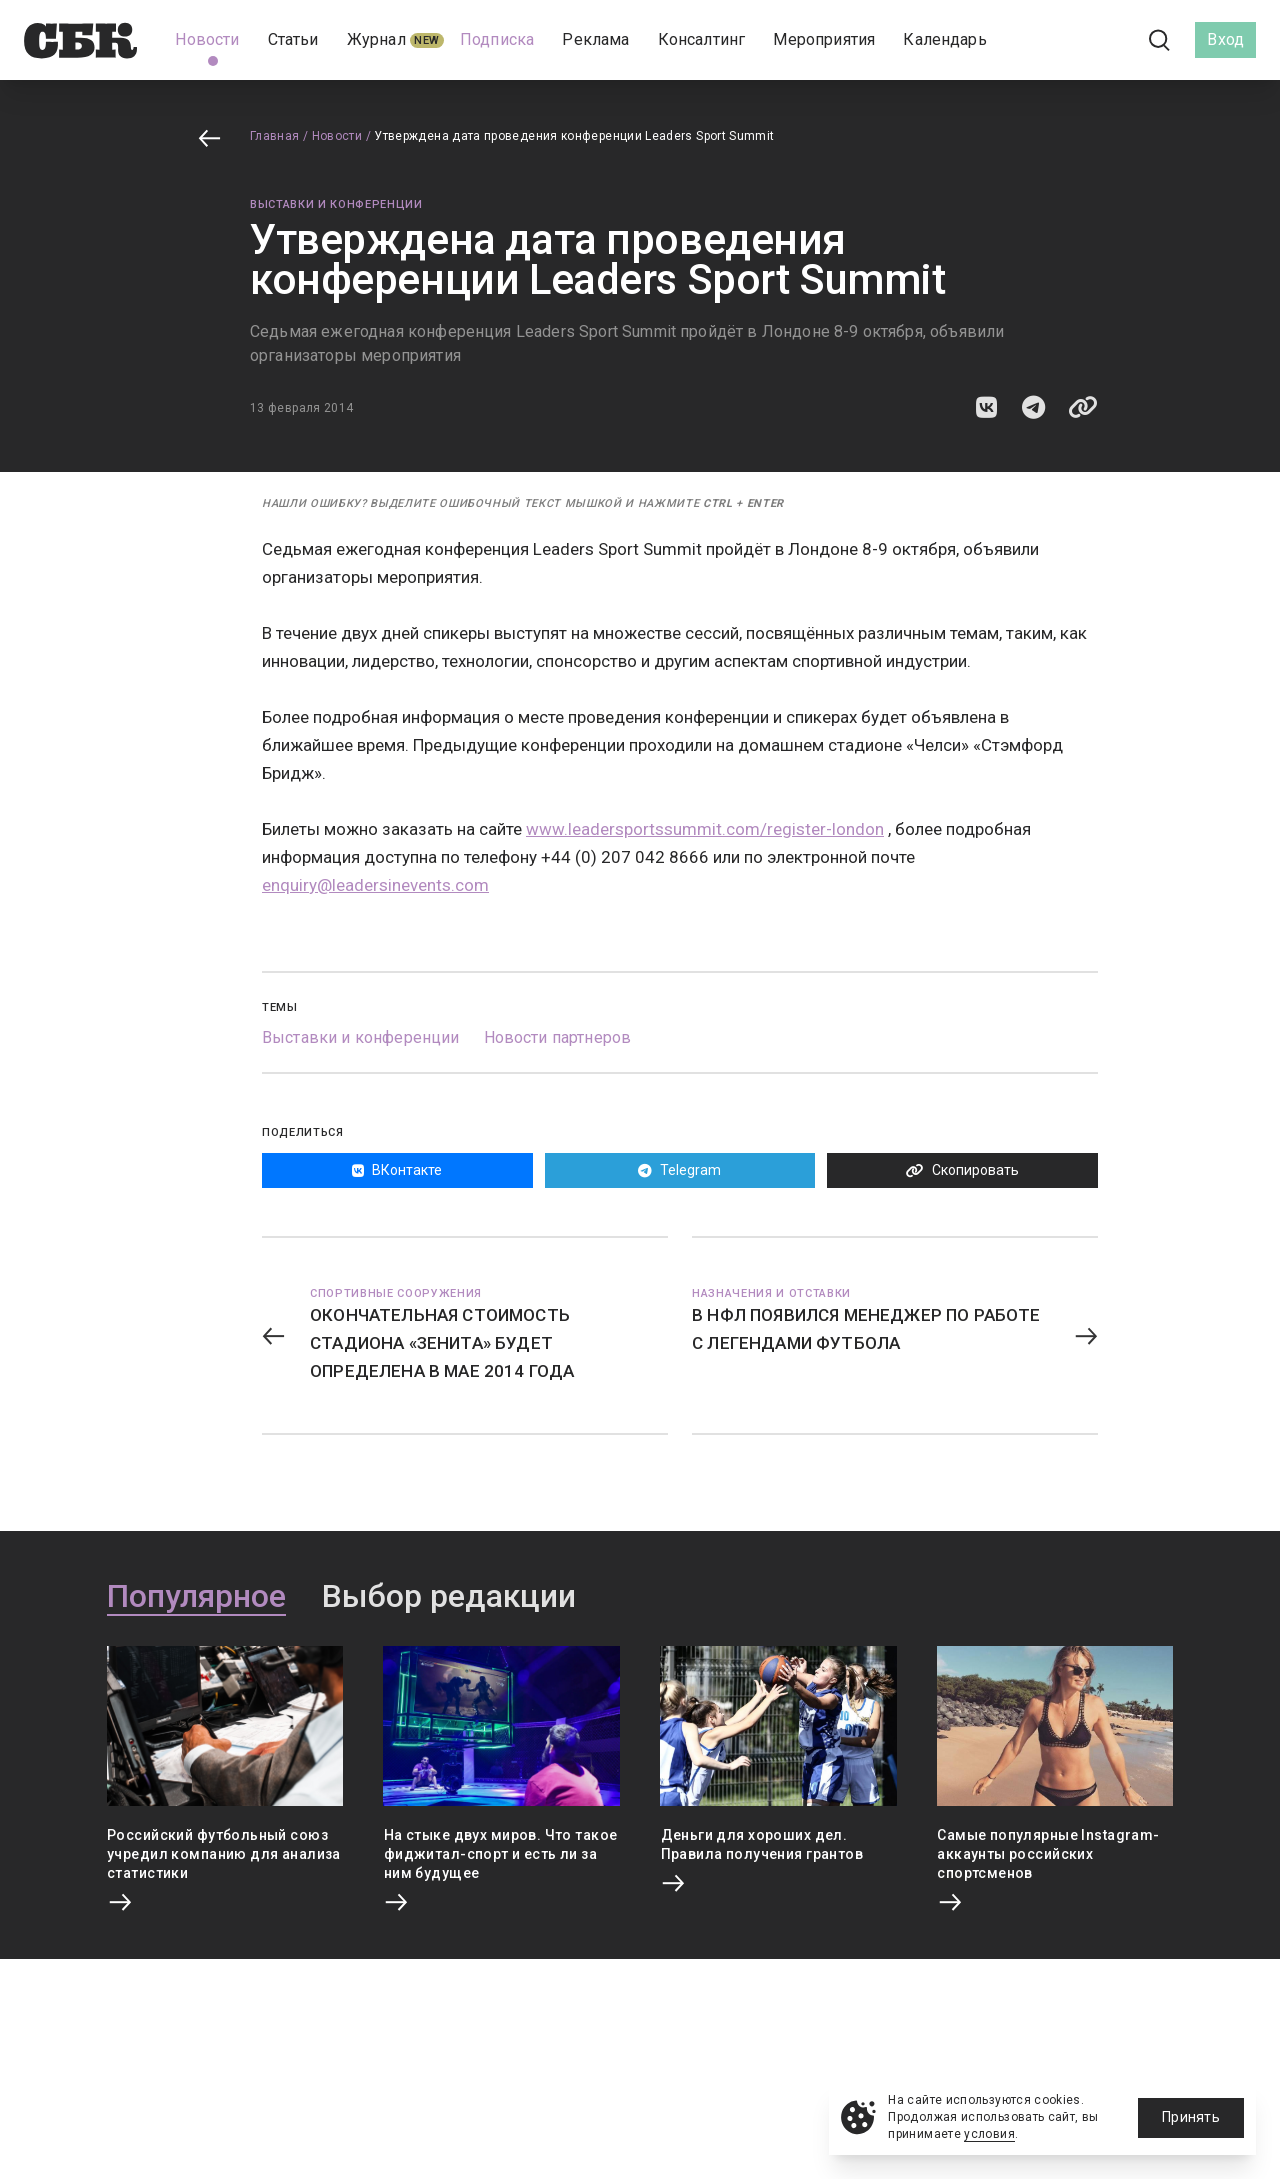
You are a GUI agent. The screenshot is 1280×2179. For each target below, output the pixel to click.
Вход (1225, 39)
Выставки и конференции (336, 204)
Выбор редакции (449, 1597)
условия (989, 2134)
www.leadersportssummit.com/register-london (705, 829)
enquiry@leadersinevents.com (375, 885)
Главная (275, 136)
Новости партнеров (558, 1037)
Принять (1191, 2117)
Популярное (196, 1597)
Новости (337, 136)
